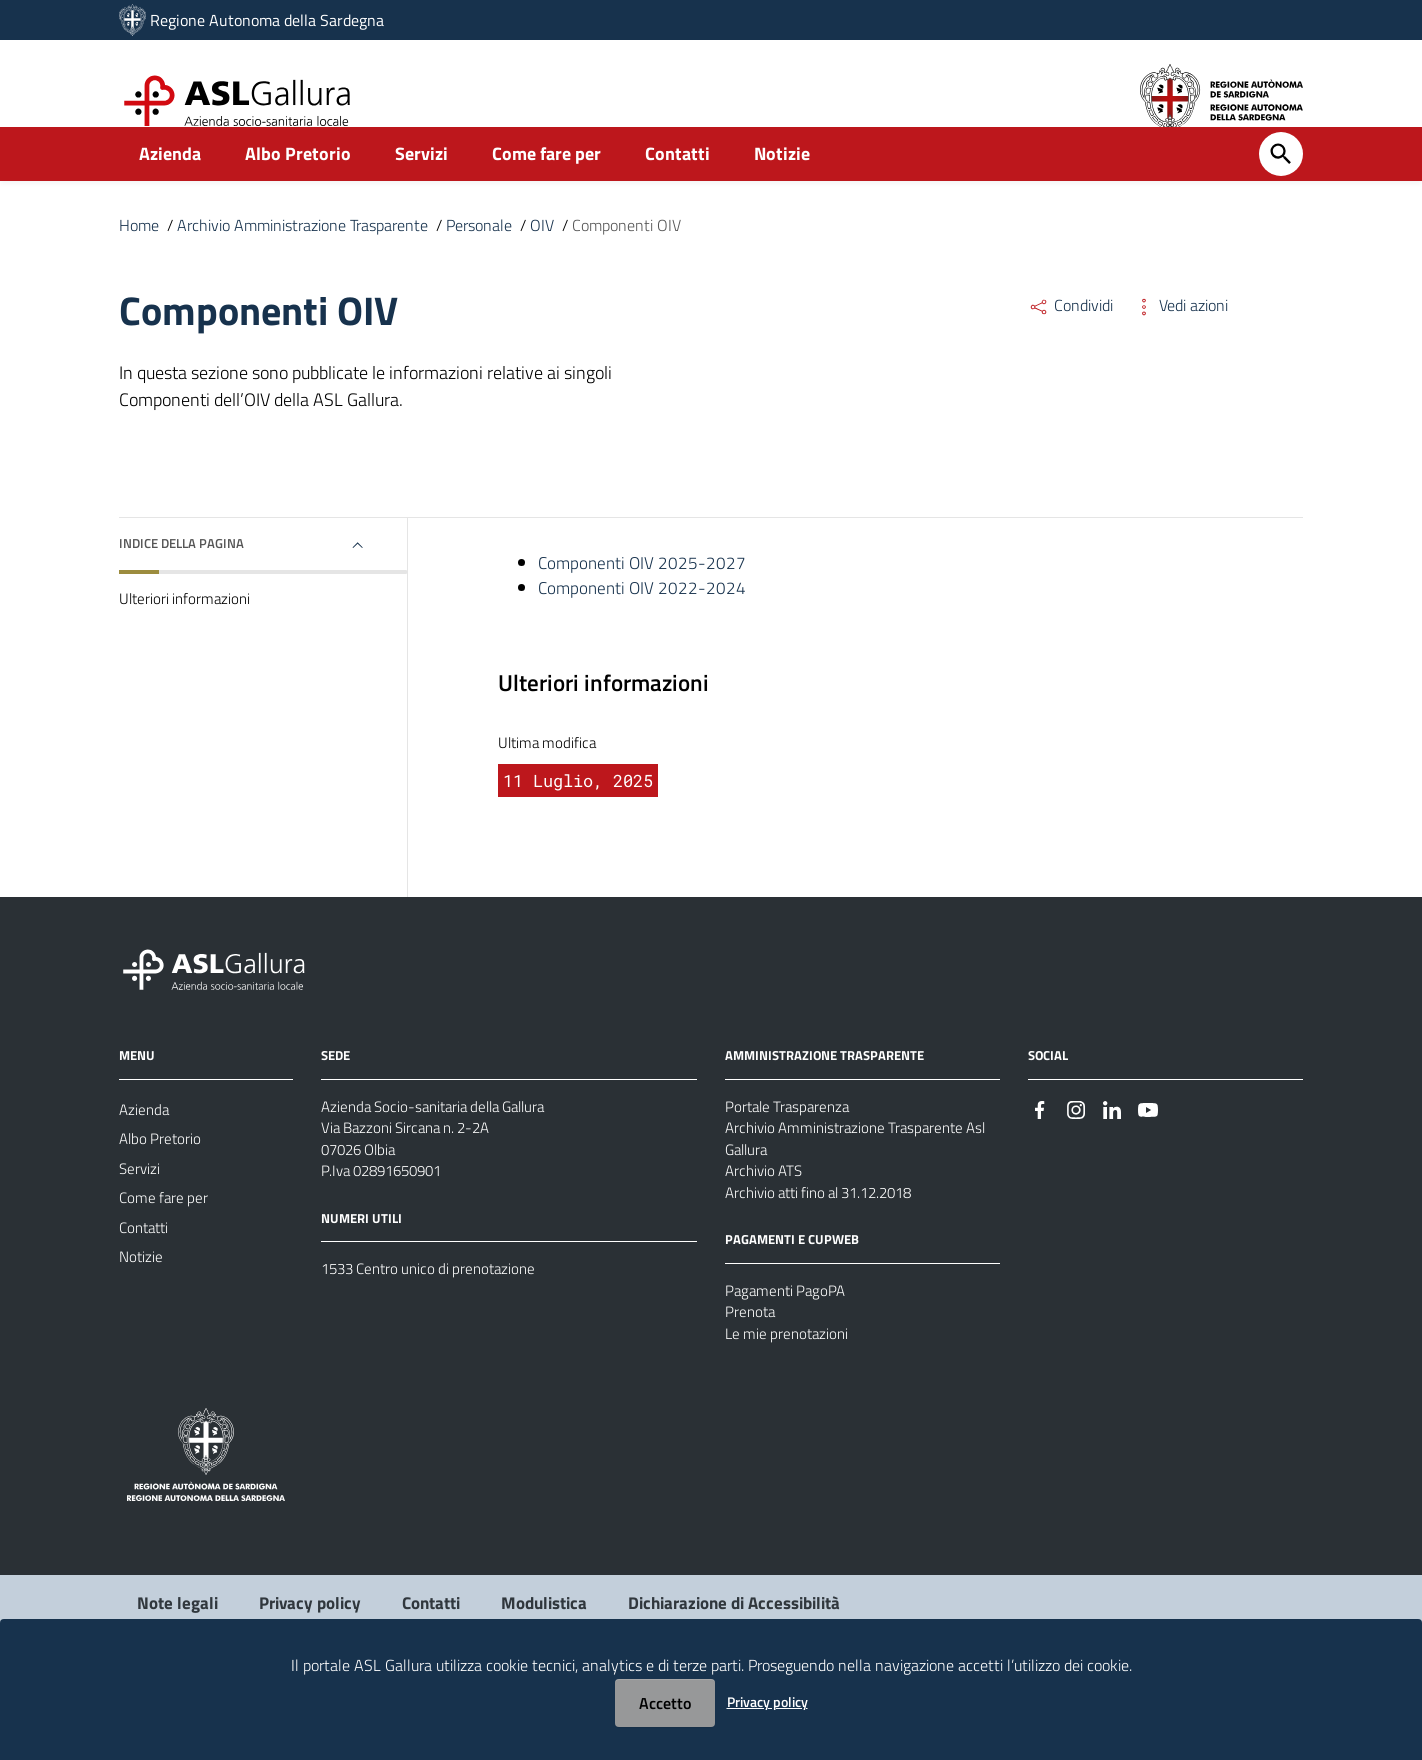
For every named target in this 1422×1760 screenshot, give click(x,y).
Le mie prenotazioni (790, 1398)
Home (139, 258)
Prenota (751, 1374)
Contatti (677, 186)
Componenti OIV (626, 258)
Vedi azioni (1180, 338)
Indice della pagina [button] (186, 576)
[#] (1040, 1154)
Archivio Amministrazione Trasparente (302, 258)
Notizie (782, 186)
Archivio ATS (766, 1225)
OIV (542, 258)
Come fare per (546, 186)
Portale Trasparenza (790, 1153)
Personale (479, 258)
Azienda (170, 186)
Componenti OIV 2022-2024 (644, 624)
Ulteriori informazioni (187, 633)
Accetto (665, 1703)
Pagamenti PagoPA (788, 1350)
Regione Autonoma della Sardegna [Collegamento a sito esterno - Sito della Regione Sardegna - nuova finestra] (267, 20)
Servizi (421, 186)
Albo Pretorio (298, 186)
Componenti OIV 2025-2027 (644, 597)
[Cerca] (1281, 187)
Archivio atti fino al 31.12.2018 (828, 1249)
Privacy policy (767, 1701)
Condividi (1070, 338)
